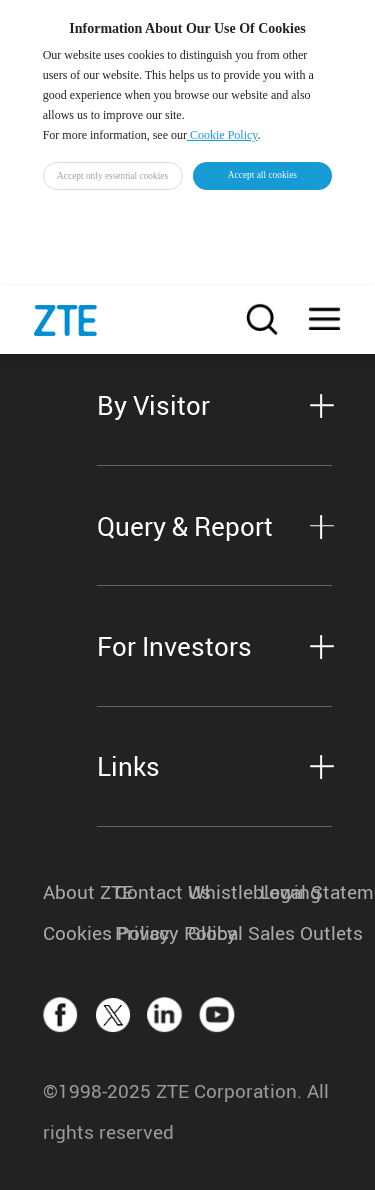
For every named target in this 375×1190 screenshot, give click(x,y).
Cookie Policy (222, 135)
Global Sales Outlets (224, 932)
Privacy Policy (151, 932)
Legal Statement (296, 891)
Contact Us (151, 891)
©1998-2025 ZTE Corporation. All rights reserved (186, 1111)
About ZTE (79, 891)
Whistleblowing (224, 891)
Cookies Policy (79, 932)
